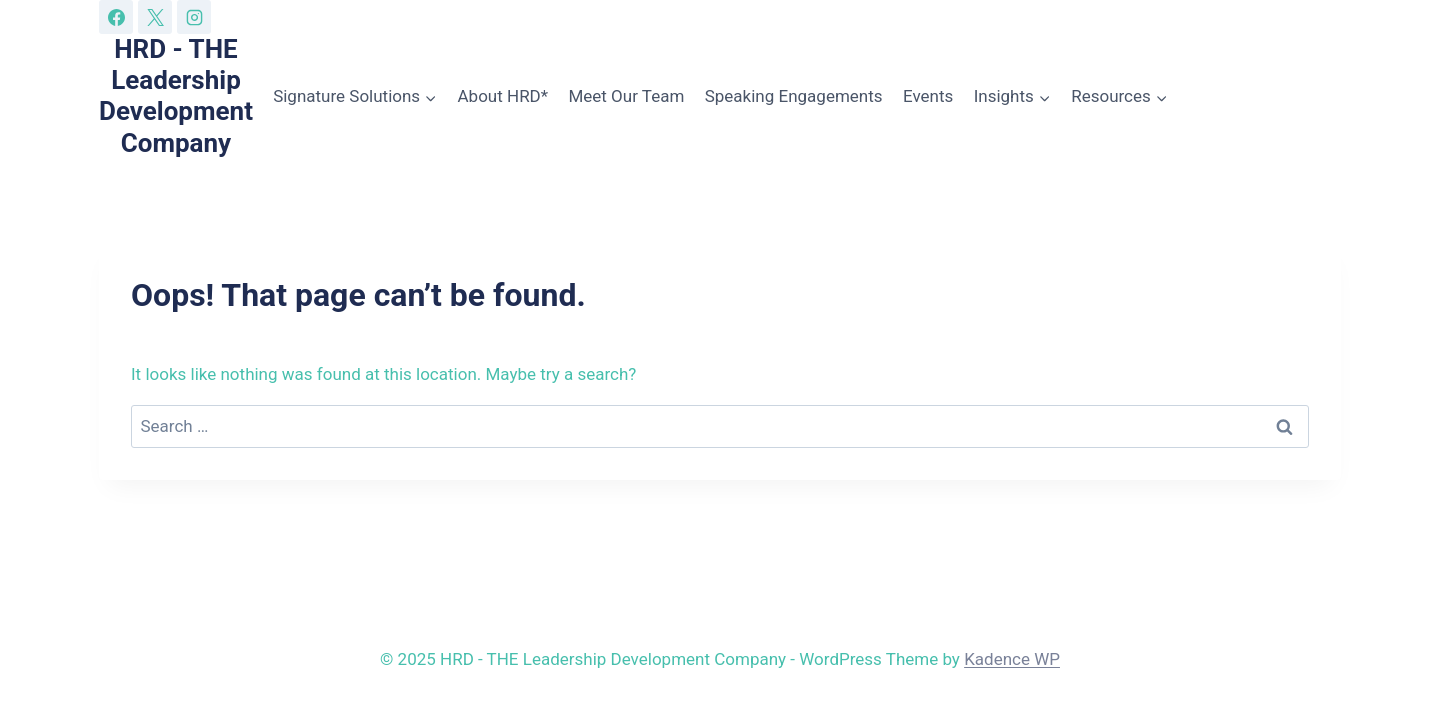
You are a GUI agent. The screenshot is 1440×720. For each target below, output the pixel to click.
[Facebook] (116, 17)
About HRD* (503, 96)
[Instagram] (194, 17)
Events (928, 96)
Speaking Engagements (794, 96)
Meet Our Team (626, 96)
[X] (155, 17)
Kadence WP (1012, 659)
